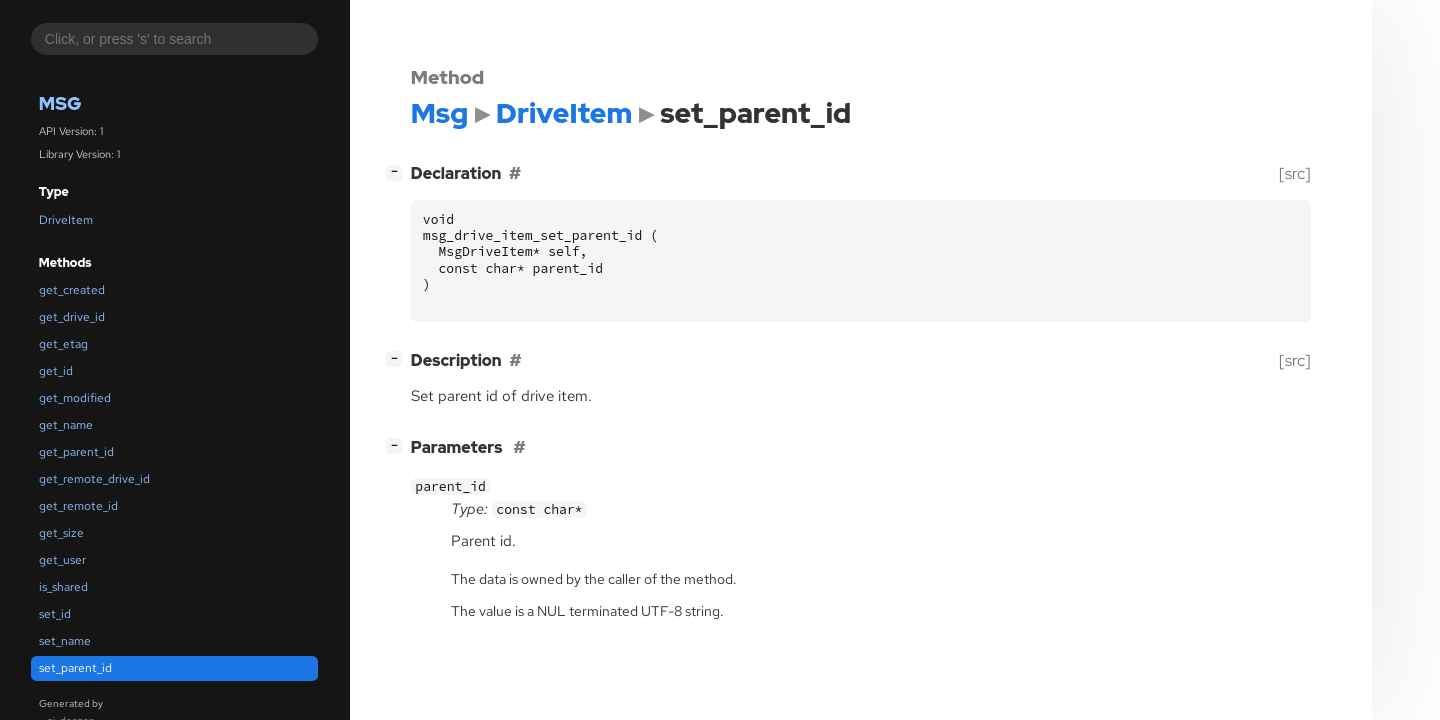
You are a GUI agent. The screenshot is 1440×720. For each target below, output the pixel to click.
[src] (1295, 173)
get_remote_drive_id (94, 479)
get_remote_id (78, 506)
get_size (61, 533)
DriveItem (66, 220)
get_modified (75, 398)
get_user (62, 560)
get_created (72, 290)
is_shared (63, 587)
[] (398, 171)
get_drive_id (72, 317)
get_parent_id (76, 452)
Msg (60, 103)
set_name (65, 641)
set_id (55, 614)
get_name (66, 425)
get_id (56, 371)
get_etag (63, 344)
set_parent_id (75, 668)
